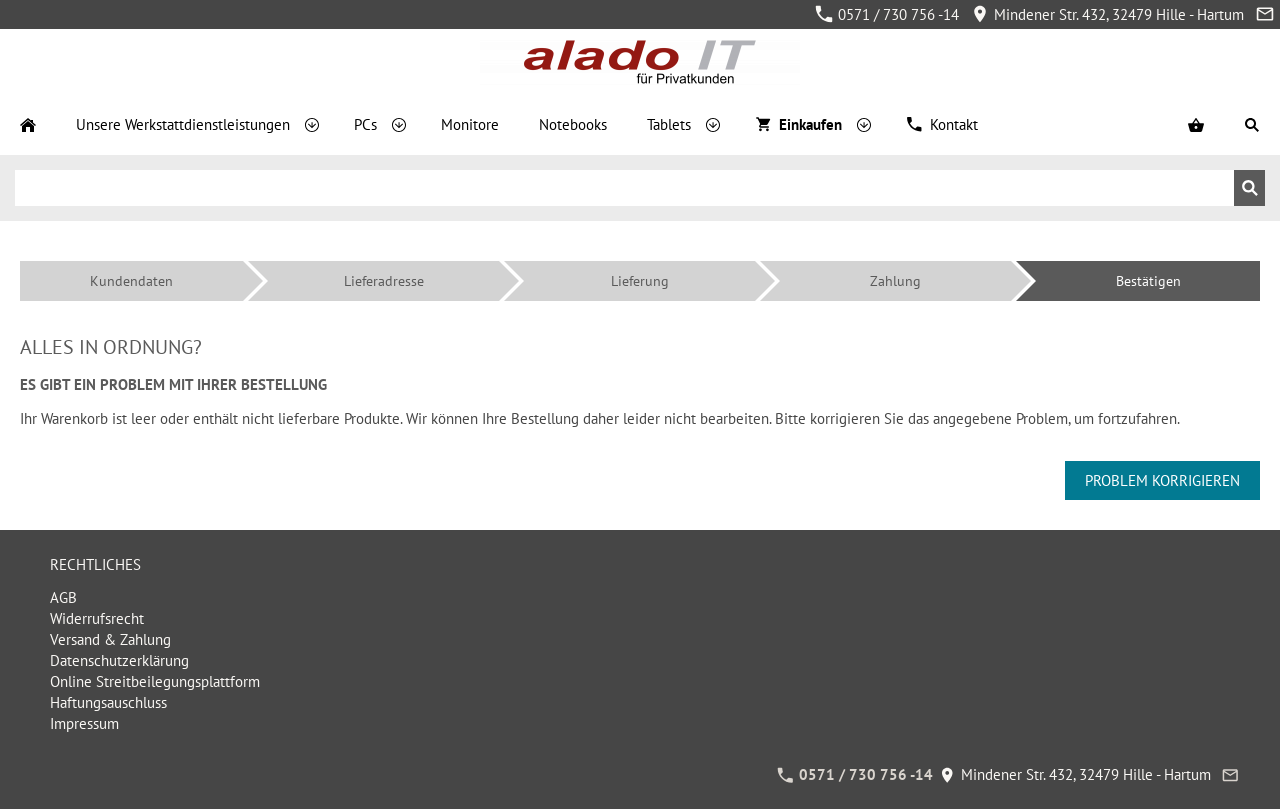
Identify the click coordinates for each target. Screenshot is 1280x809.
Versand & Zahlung (110, 639)
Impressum (84, 723)
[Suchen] (624, 188)
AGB (63, 597)
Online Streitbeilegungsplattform (155, 681)
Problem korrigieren (1162, 480)
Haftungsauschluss (108, 702)
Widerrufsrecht (97, 618)
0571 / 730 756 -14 (887, 14)
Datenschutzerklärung (119, 660)
